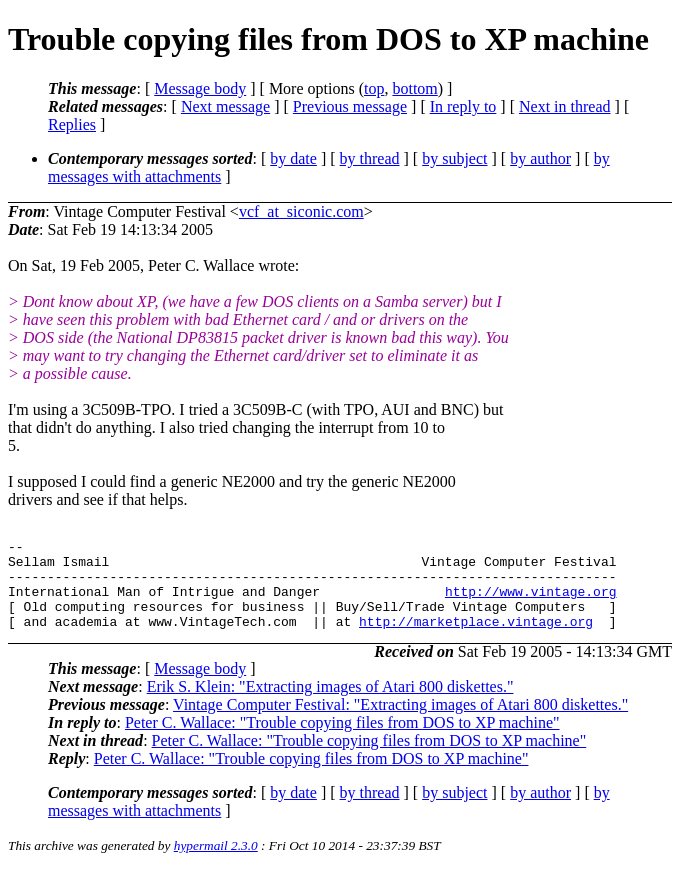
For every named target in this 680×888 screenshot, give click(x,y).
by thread (370, 158)
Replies (72, 124)
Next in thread (565, 106)
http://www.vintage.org (531, 603)
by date (293, 158)
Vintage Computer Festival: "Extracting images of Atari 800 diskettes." (400, 722)
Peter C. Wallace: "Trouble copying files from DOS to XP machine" (342, 740)
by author (540, 158)
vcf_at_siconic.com (301, 211)
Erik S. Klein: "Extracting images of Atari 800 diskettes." (330, 704)
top (374, 88)
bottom (414, 88)
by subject (454, 158)
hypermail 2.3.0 (216, 863)
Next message (225, 106)
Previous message (350, 106)
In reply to (463, 106)
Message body (200, 88)
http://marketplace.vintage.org (476, 639)
